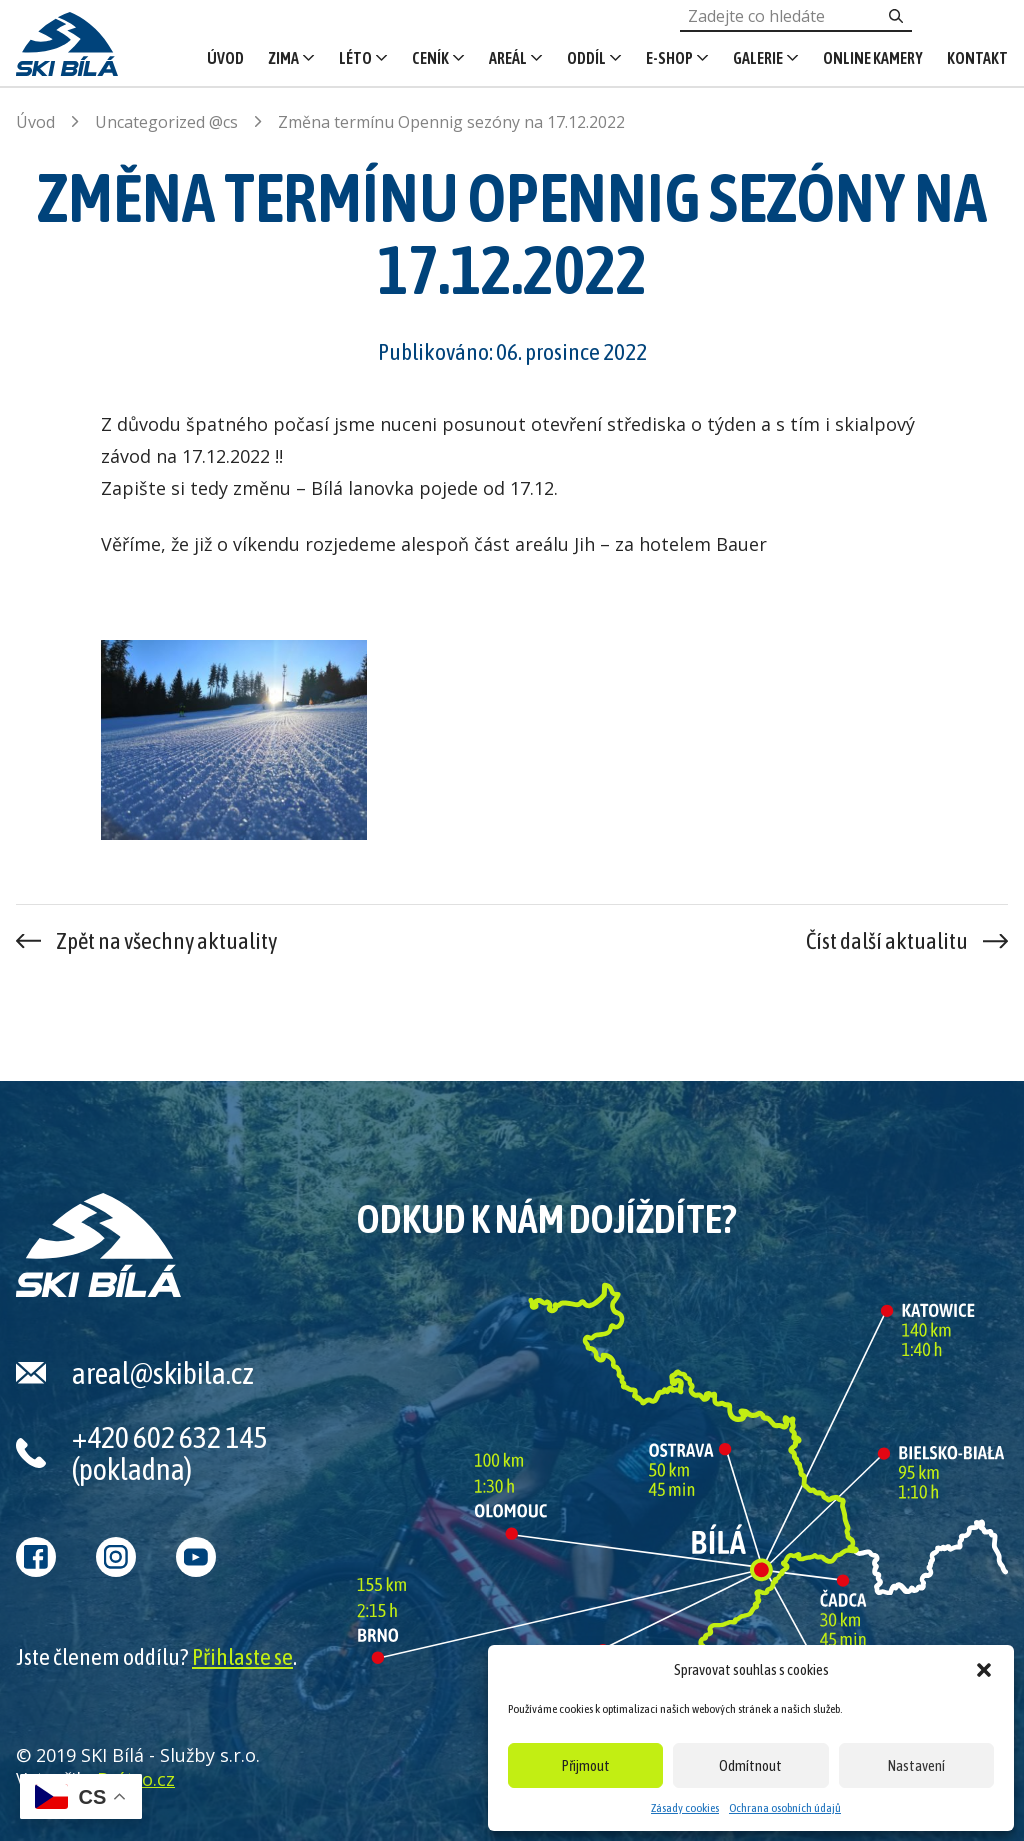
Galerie (758, 58)
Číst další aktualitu (887, 941)
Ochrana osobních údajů (785, 1808)
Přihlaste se (242, 1657)
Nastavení (916, 1765)
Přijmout (586, 1765)
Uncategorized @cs (166, 122)
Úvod (225, 58)
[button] (984, 1670)
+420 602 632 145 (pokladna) (169, 1453)
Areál (508, 58)
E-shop (669, 58)
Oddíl (586, 58)
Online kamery (873, 58)
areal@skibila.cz (163, 1373)
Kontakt (977, 58)
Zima (283, 58)
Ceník (430, 58)
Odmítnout (750, 1765)
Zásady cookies (685, 1808)
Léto (355, 58)
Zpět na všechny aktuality (166, 941)
